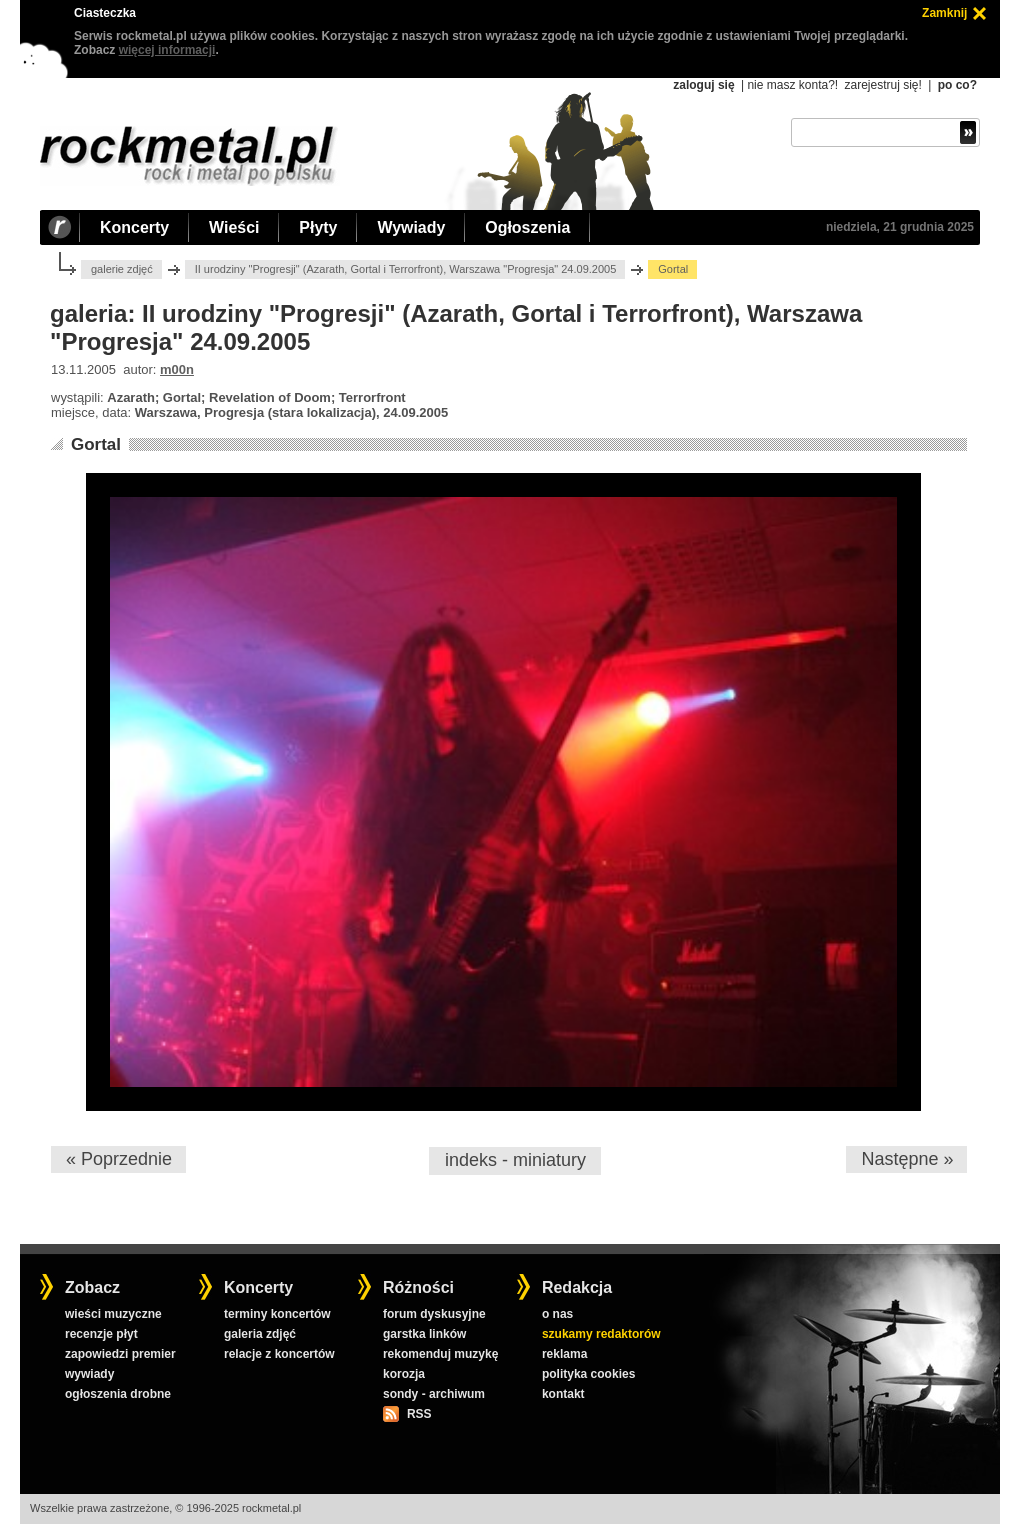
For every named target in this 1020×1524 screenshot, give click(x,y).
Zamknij (944, 13)
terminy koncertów (277, 1314)
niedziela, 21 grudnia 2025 (900, 227)
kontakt (563, 1394)
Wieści (234, 227)
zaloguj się (703, 85)
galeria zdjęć (260, 1334)
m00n (177, 369)
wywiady (89, 1374)
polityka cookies (588, 1374)
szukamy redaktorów (601, 1334)
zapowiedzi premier (120, 1354)
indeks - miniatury (515, 1160)
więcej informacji (167, 50)
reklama (564, 1354)
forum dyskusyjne (434, 1314)
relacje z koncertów (279, 1354)
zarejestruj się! (882, 85)
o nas (557, 1314)
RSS (419, 1414)
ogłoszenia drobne (118, 1394)
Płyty (318, 227)
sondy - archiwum (434, 1394)
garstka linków (424, 1334)
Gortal (96, 444)
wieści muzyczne (113, 1314)
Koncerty (134, 227)
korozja (404, 1374)
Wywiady (411, 227)
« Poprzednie (119, 1159)
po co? (957, 85)
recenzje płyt (101, 1334)
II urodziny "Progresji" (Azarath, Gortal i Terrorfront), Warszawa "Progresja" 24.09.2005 (406, 269)
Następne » (907, 1159)
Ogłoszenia (527, 227)
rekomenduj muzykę (440, 1354)
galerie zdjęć (122, 269)
